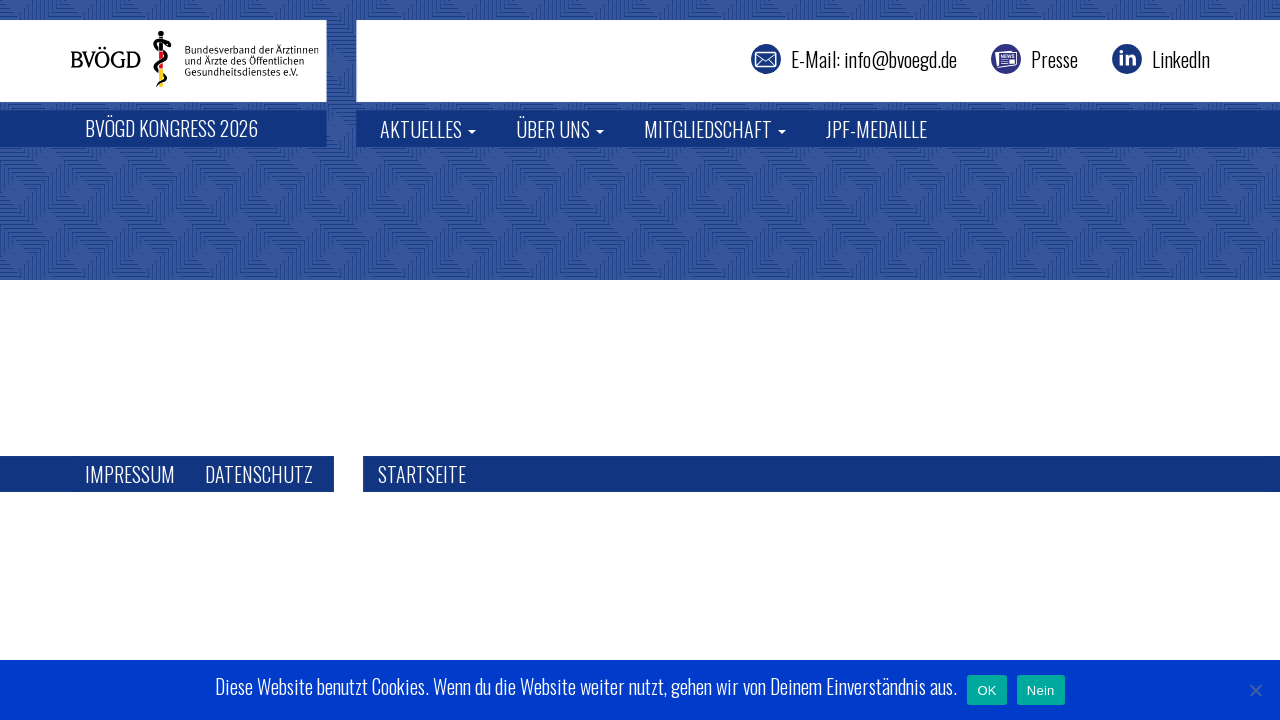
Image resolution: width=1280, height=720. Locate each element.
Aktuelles (428, 129)
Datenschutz (259, 474)
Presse (1054, 59)
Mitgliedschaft (715, 129)
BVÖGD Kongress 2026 (171, 128)
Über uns (560, 129)
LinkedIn (1181, 59)
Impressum (130, 474)
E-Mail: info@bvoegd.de (874, 59)
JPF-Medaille (876, 129)
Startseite (422, 474)
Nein (1041, 690)
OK (986, 690)
